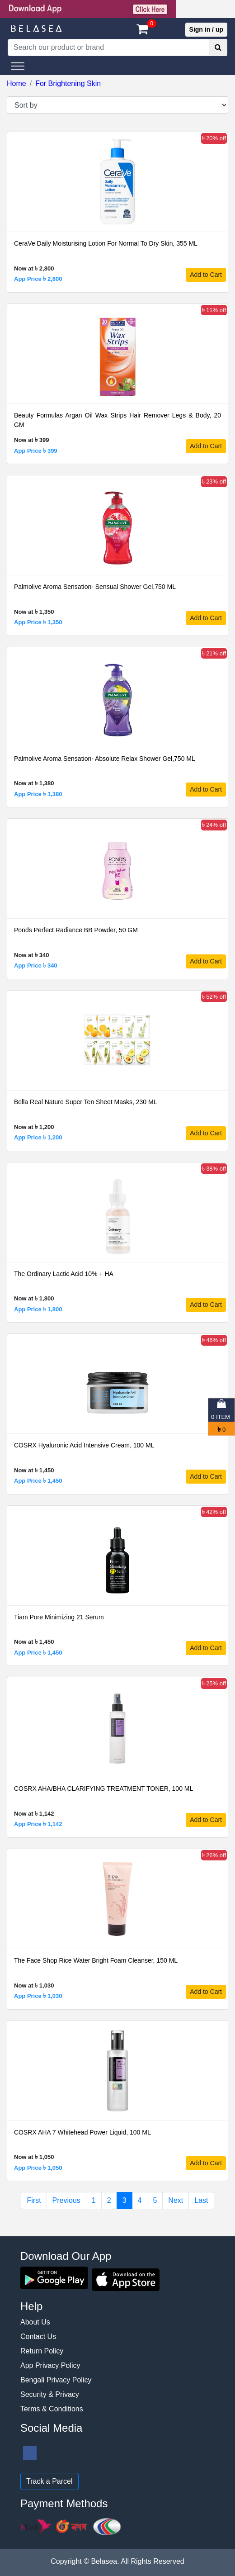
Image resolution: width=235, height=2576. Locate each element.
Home (16, 83)
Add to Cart (206, 274)
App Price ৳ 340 (35, 965)
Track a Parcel (49, 2481)
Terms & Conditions (51, 2409)
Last (201, 2200)
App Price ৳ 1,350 (38, 622)
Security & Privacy (49, 2394)
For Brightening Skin (68, 83)
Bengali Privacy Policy (55, 2380)
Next (175, 2200)
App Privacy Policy (50, 2365)
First (34, 2200)
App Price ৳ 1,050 (38, 2167)
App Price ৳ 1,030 (38, 1995)
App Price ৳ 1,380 (38, 794)
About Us (35, 2322)
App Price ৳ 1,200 (38, 1137)
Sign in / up (206, 29)
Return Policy (41, 2351)
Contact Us (38, 2336)
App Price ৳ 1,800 (38, 1309)
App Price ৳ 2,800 (38, 278)
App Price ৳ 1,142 (38, 1824)
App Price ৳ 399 (35, 450)
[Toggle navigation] (17, 66)
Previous (66, 2200)
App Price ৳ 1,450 (38, 1480)
